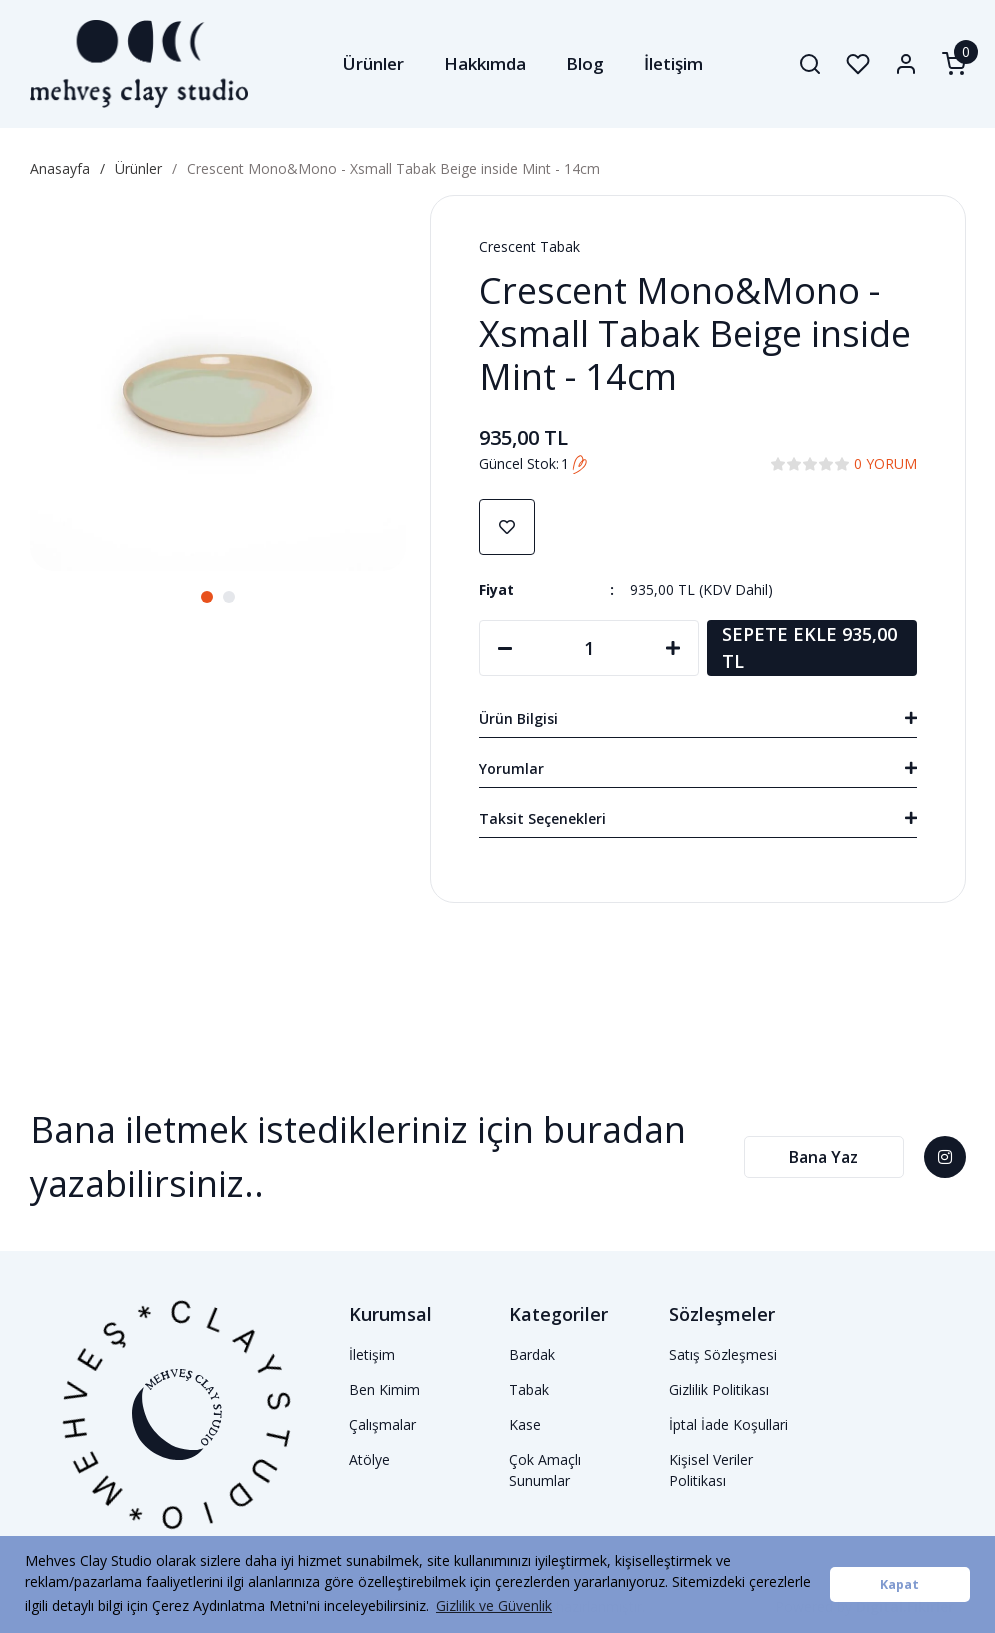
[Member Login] (906, 64)
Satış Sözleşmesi (723, 1354)
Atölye (369, 1459)
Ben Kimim (384, 1389)
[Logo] (139, 64)
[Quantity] (589, 648)
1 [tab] (207, 597)
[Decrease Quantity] (505, 648)
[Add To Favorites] (507, 527)
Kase (525, 1424)
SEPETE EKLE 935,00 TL (809, 647)
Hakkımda (485, 63)
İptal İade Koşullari (728, 1424)
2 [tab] (229, 597)
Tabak (529, 1389)
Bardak (532, 1354)
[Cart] (954, 64)
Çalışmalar (382, 1424)
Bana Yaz (823, 1157)
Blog (585, 63)
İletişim (673, 63)
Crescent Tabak (529, 246)
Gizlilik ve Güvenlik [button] (494, 1605)
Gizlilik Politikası (719, 1389)
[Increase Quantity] (673, 648)
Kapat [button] (899, 1584)
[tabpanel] (218, 383)
